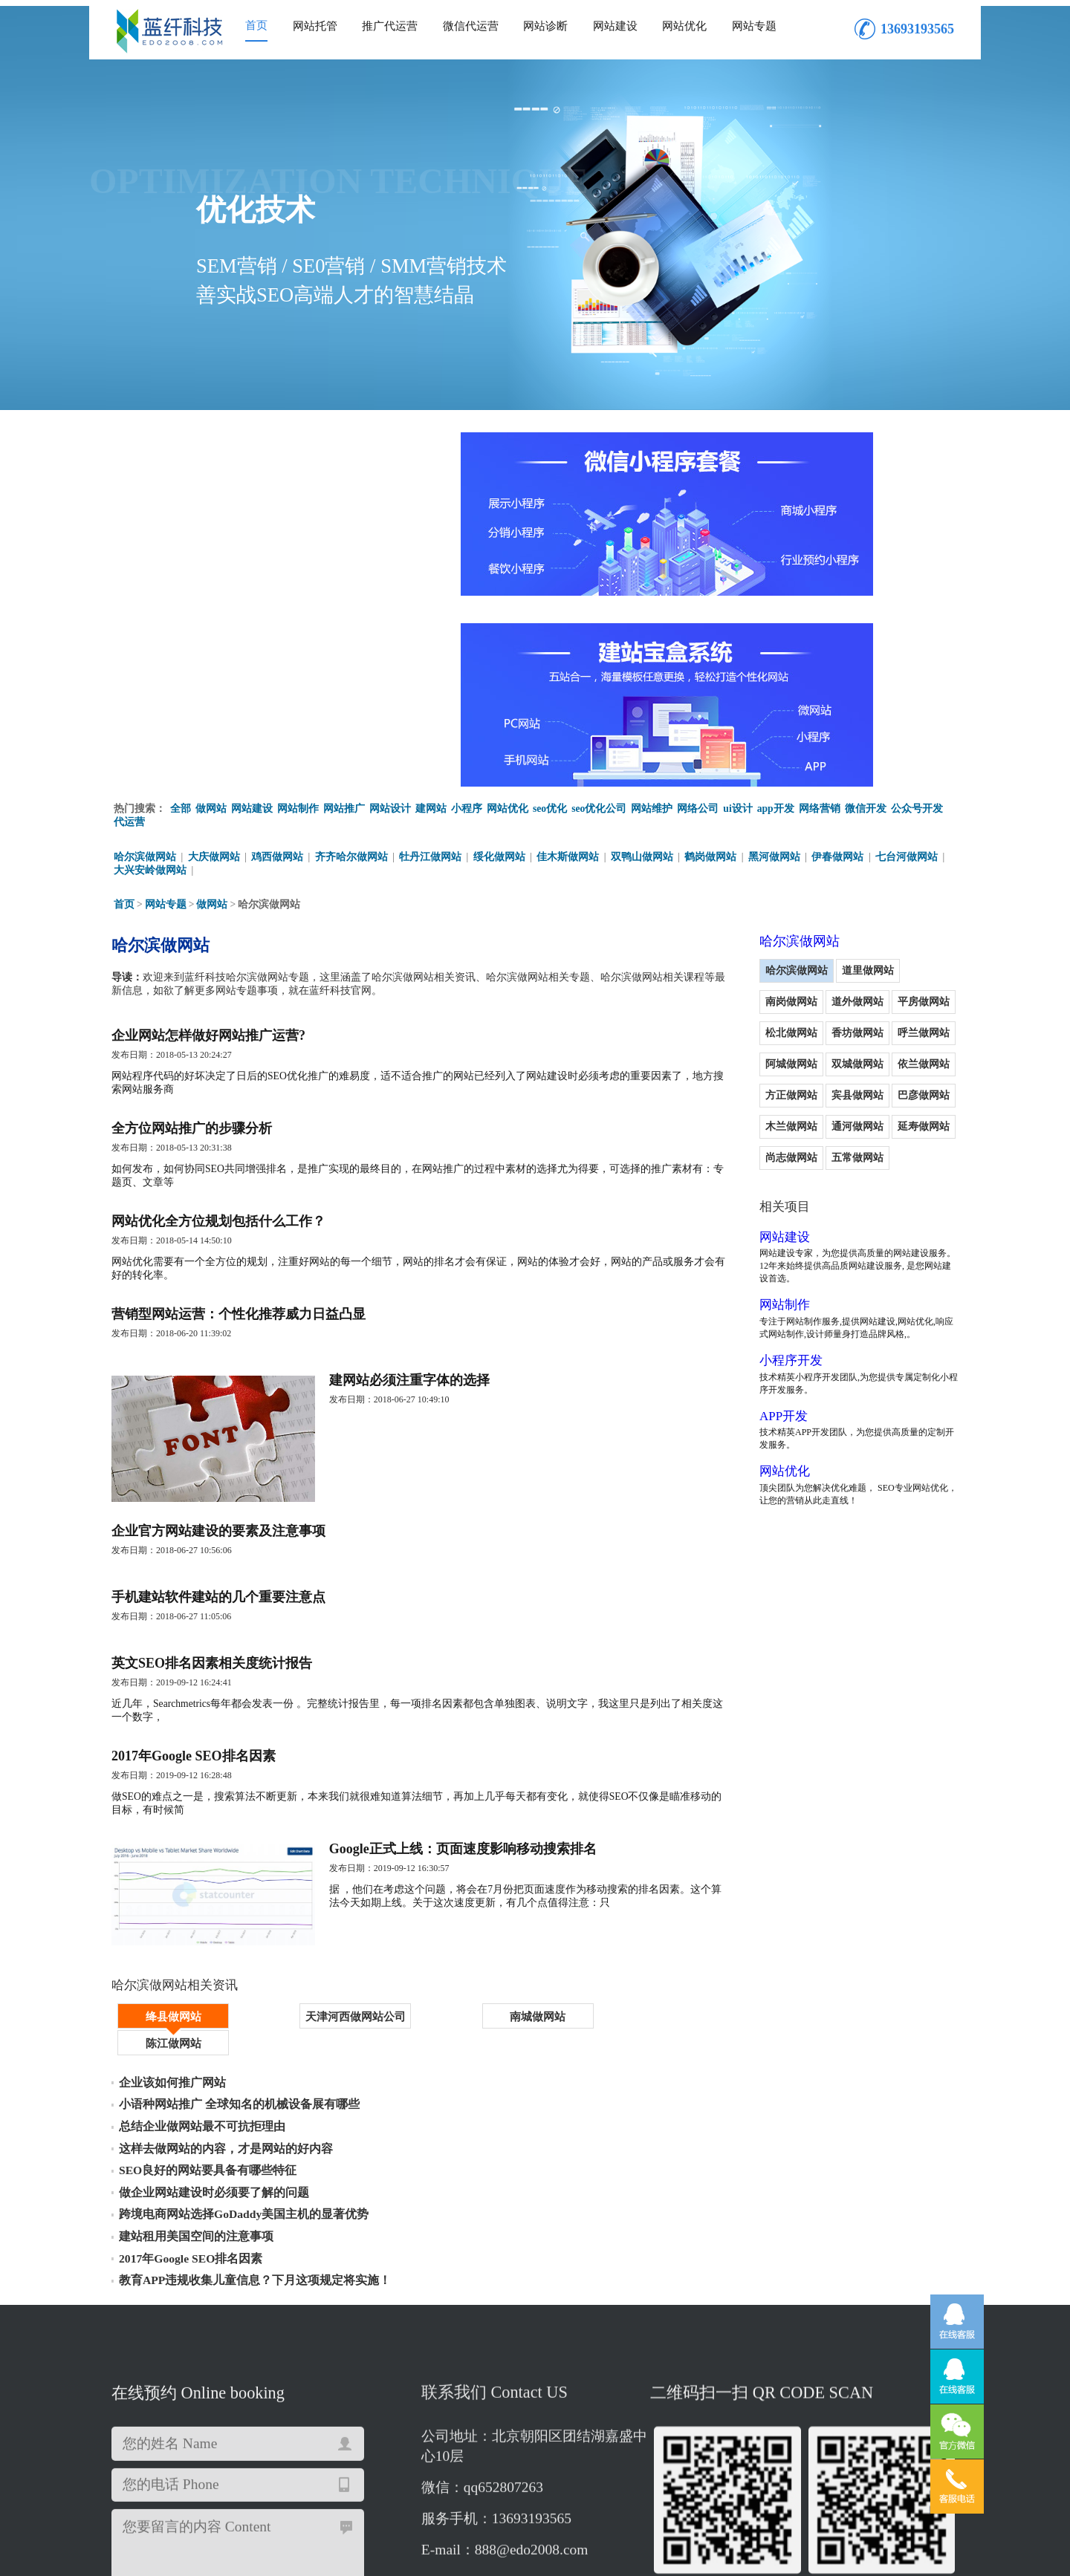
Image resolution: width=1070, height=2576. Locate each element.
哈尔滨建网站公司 (243, 2439)
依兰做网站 (817, 873)
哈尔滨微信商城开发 (817, 2425)
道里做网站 (828, 779)
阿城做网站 (885, 842)
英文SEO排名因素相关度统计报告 (211, 1519)
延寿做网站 (817, 935)
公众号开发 (918, 613)
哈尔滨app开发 (445, 2452)
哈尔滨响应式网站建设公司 (254, 2412)
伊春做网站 (840, 662)
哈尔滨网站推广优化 (510, 2425)
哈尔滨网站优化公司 (541, 2412)
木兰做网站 (885, 904)
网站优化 (684, 26)
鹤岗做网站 (713, 662)
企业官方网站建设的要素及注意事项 (218, 1377)
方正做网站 (885, 873)
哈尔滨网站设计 (151, 2452)
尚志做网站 (885, 935)
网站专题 (754, 26)
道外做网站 (749, 810)
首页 (256, 25)
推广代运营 (390, 26)
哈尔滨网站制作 (464, 2439)
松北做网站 (885, 810)
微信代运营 (471, 26)
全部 (180, 613)
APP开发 (742, 1218)
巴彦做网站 (817, 904)
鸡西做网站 (278, 662)
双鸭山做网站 (643, 662)
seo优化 (550, 613)
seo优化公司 (600, 613)
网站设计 (390, 613)
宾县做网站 (749, 904)
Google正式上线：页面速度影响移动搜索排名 (483, 1715)
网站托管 (315, 26)
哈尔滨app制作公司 (615, 2425)
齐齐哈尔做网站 (351, 662)
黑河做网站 (776, 662)
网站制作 (298, 613)
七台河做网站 (909, 662)
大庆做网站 (214, 662)
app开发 (777, 613)
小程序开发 (750, 1161)
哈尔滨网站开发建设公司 (356, 2439)
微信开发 (867, 613)
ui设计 (738, 613)
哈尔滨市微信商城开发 (653, 2412)
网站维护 (652, 613)
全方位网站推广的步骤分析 (191, 946)
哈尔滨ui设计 (780, 2439)
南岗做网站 (895, 779)
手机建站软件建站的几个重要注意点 (218, 1448)
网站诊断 (545, 26)
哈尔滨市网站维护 (714, 2425)
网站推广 (344, 613)
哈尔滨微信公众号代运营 (392, 2425)
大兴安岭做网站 (150, 675)
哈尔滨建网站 (362, 2412)
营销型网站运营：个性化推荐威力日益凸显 (238, 1142)
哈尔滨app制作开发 (763, 2412)
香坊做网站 (749, 842)
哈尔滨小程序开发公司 (877, 2439)
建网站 (431, 613)
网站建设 (615, 26)
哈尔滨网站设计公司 (351, 2452)
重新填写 (298, 2339)
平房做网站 (817, 810)
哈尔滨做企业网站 (862, 2412)
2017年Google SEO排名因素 (193, 1617)
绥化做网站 (500, 662)
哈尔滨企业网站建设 (689, 2439)
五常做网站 (749, 966)
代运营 (129, 626)
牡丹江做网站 (431, 662)
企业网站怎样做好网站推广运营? (208, 848)
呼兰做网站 (817, 842)
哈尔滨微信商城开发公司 (572, 2439)
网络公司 (698, 613)
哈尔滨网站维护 (151, 2439)
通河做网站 (749, 935)
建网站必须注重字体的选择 (429, 1213)
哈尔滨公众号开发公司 (167, 2425)
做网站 (211, 613)
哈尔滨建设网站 (443, 2412)
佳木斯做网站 (569, 662)
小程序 (466, 613)
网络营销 (821, 613)
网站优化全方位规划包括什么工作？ (218, 1044)
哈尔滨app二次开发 (277, 2425)
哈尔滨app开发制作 (246, 2452)
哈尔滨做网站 (145, 662)
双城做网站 (749, 873)
